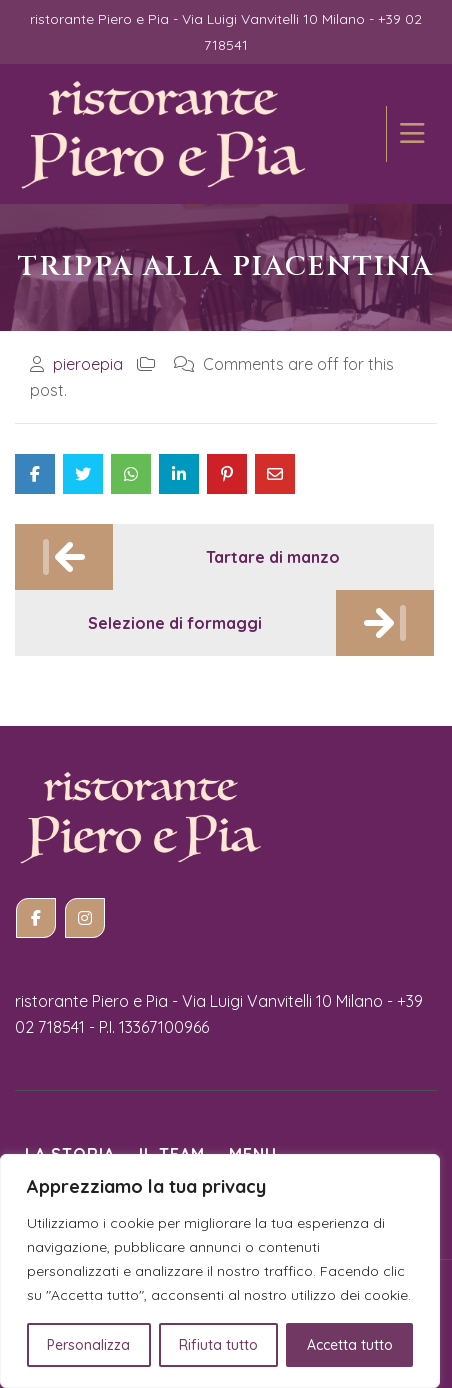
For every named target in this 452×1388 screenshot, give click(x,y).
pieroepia (88, 364)
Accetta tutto (350, 1345)
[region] (220, 1271)
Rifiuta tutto (218, 1345)
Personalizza (88, 1345)
